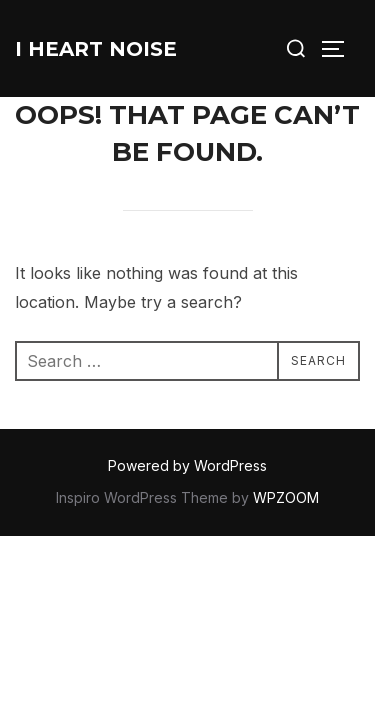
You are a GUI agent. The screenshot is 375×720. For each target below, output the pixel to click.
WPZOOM (286, 497)
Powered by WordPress (187, 465)
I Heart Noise (96, 49)
